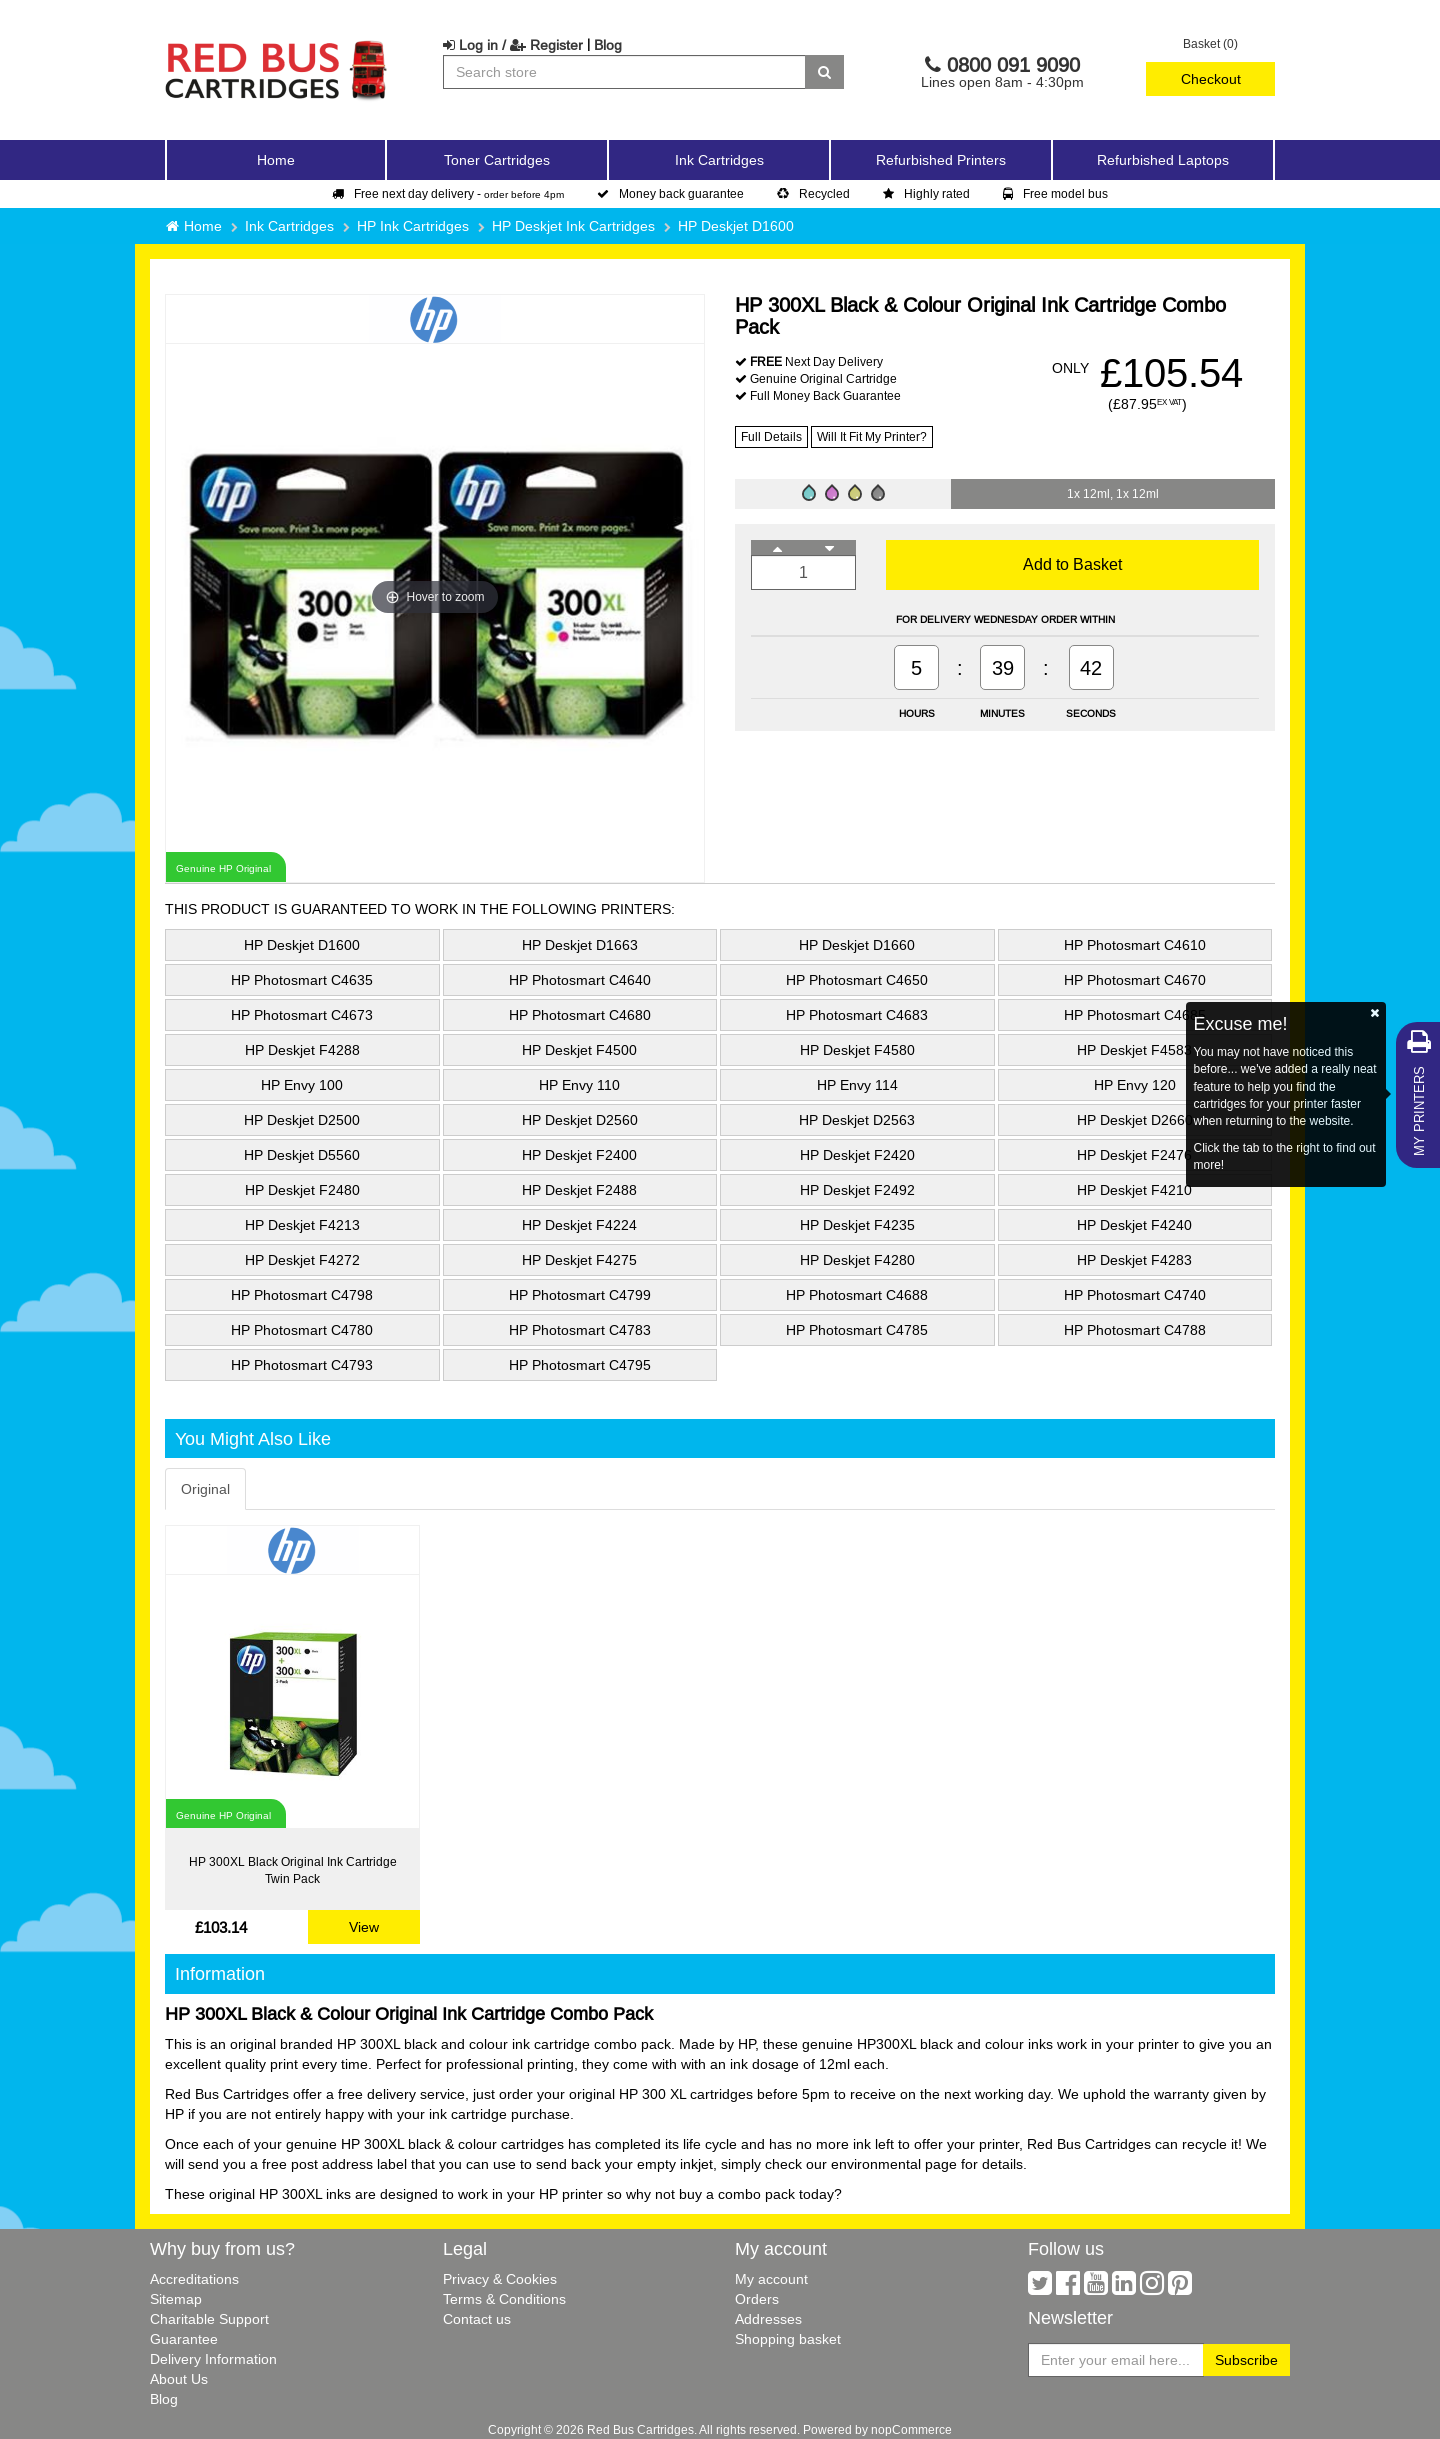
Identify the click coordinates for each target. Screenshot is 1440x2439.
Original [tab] (205, 1489)
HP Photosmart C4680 (580, 1015)
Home (276, 160)
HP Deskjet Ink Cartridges (573, 226)
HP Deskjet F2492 (857, 1190)
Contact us (477, 2319)
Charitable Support (209, 2319)
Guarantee (184, 2339)
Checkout (1211, 79)
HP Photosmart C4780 (302, 1330)
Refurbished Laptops (1163, 160)
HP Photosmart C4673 (302, 1015)
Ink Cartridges (289, 226)
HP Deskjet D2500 (302, 1120)
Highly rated (926, 193)
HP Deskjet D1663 (580, 945)
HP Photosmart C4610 (1135, 945)
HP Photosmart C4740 (1135, 1295)
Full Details (771, 436)
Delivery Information (213, 2359)
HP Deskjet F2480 (302, 1190)
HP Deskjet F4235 (857, 1225)
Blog (608, 45)
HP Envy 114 (857, 1085)
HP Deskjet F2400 (579, 1155)
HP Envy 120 (1135, 1085)
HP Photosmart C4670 (1135, 980)
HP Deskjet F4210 (1134, 1190)
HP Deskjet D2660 (1135, 1120)
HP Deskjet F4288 (302, 1050)
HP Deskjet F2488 (579, 1190)
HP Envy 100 (302, 1085)
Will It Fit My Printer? (872, 436)
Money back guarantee (670, 193)
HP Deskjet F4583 (1134, 1050)
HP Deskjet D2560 (580, 1120)
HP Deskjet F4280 (857, 1260)
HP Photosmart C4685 (1135, 1015)
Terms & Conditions (504, 2299)
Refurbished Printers (941, 160)
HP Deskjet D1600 (736, 226)
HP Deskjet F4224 (579, 1225)
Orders (757, 2299)
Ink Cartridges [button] (719, 160)
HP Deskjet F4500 (579, 1050)
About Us (179, 2379)
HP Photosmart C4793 (302, 1365)
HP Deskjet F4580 (857, 1050)
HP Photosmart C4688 (857, 1295)
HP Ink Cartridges (413, 226)
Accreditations (194, 2279)
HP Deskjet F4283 (1134, 1260)
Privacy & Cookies (500, 2279)
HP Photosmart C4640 (580, 980)
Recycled (813, 193)
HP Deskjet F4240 (1134, 1225)
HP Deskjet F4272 (302, 1260)
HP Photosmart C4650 (857, 980)
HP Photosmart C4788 (1135, 1330)
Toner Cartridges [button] (497, 160)
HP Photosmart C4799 (580, 1295)
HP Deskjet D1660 (857, 945)
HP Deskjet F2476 (1134, 1155)
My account (771, 2279)
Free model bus (1055, 193)
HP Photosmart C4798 (302, 1295)
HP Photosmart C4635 (302, 980)
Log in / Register (513, 45)
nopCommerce (911, 2429)
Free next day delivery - (448, 193)
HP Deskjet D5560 (302, 1155)
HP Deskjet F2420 (857, 1155)
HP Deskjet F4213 (302, 1225)
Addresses (768, 2319)
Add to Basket (1072, 564)
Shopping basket (788, 2339)
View (364, 1927)
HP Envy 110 (579, 1085)
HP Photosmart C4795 (580, 1365)
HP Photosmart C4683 (857, 1015)
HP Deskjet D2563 (857, 1120)
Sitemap (176, 2299)
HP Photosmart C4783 (580, 1330)
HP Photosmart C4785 (857, 1330)
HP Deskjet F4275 (579, 1260)
